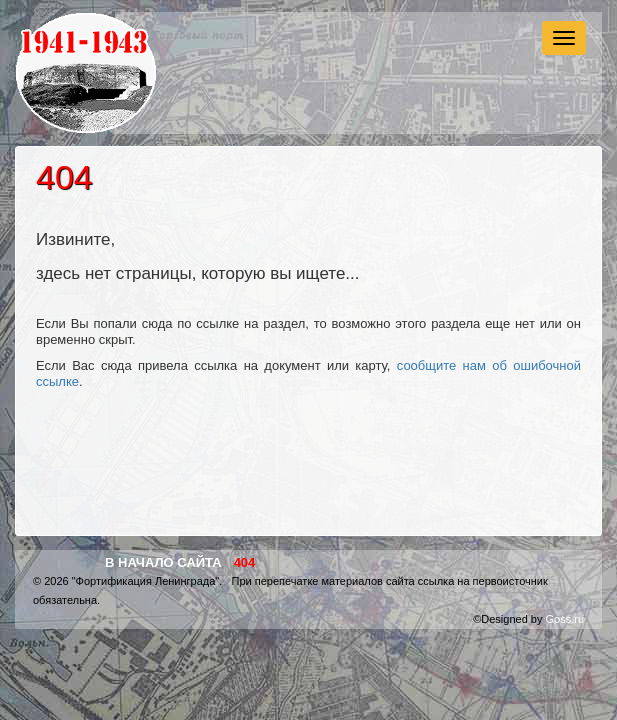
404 (245, 562)
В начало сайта (163, 562)
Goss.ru (564, 619)
